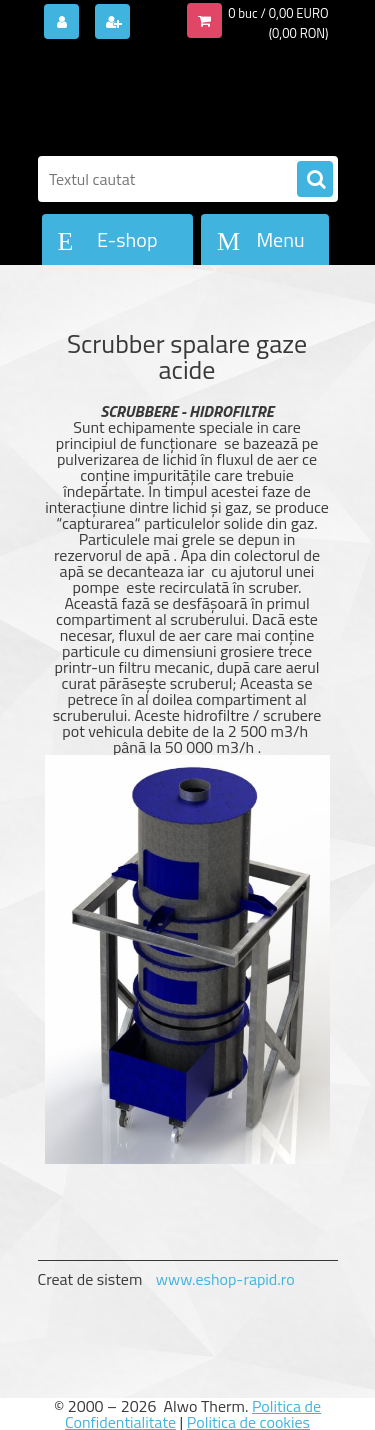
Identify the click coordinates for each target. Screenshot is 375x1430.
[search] (315, 180)
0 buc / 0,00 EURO (278, 13)
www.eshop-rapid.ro (225, 1279)
